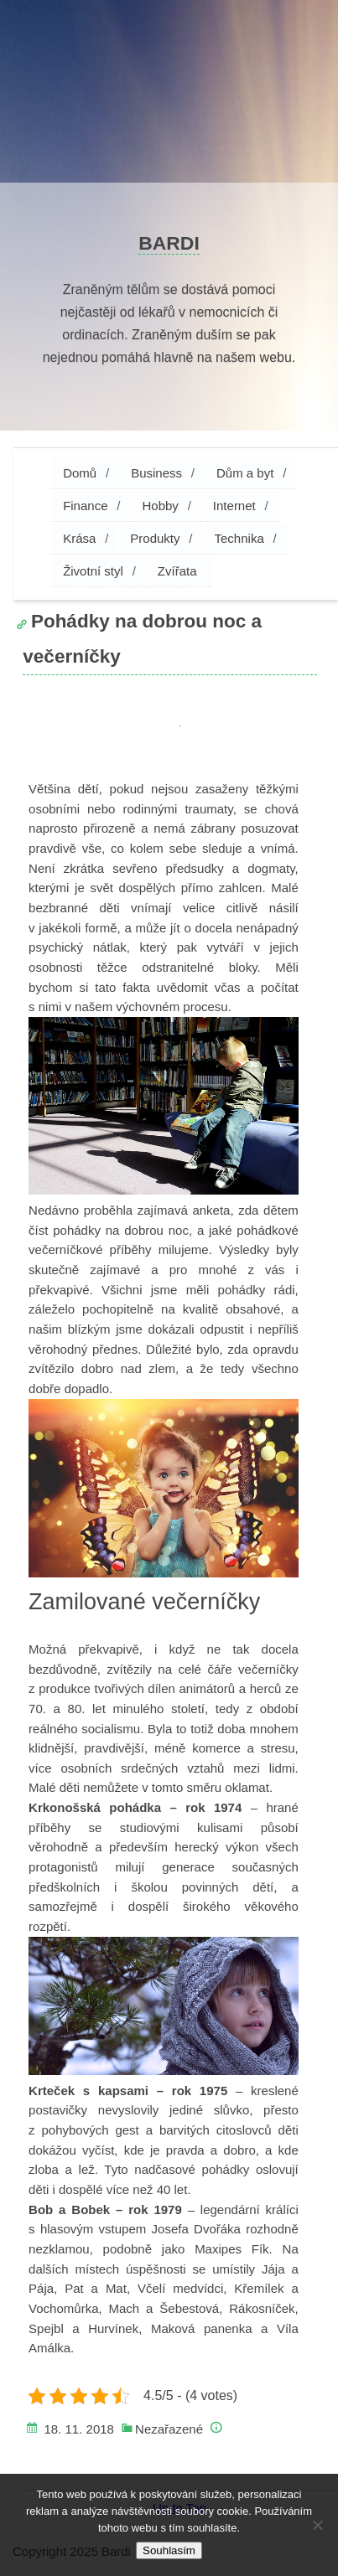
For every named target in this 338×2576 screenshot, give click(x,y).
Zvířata (177, 571)
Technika (239, 538)
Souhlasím (169, 2550)
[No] (317, 2525)
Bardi (169, 243)
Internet (234, 505)
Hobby (161, 505)
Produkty (154, 538)
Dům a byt (244, 473)
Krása (79, 538)
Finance (85, 505)
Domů (79, 473)
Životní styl (93, 571)
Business (156, 473)
